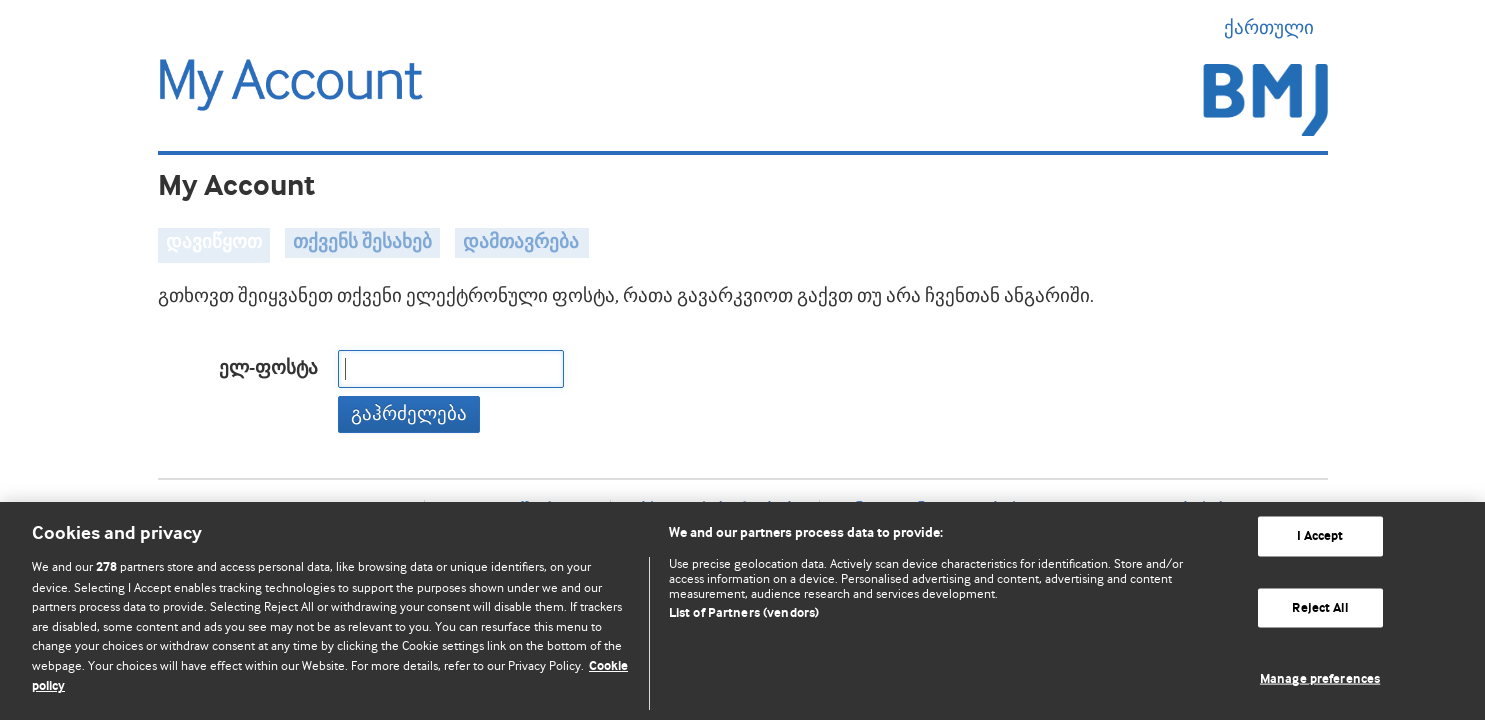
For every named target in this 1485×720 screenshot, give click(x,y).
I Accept (1320, 536)
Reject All (1319, 607)
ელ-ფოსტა (268, 368)
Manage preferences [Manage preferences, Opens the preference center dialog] (1320, 679)
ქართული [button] (1276, 28)
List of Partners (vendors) (744, 613)
